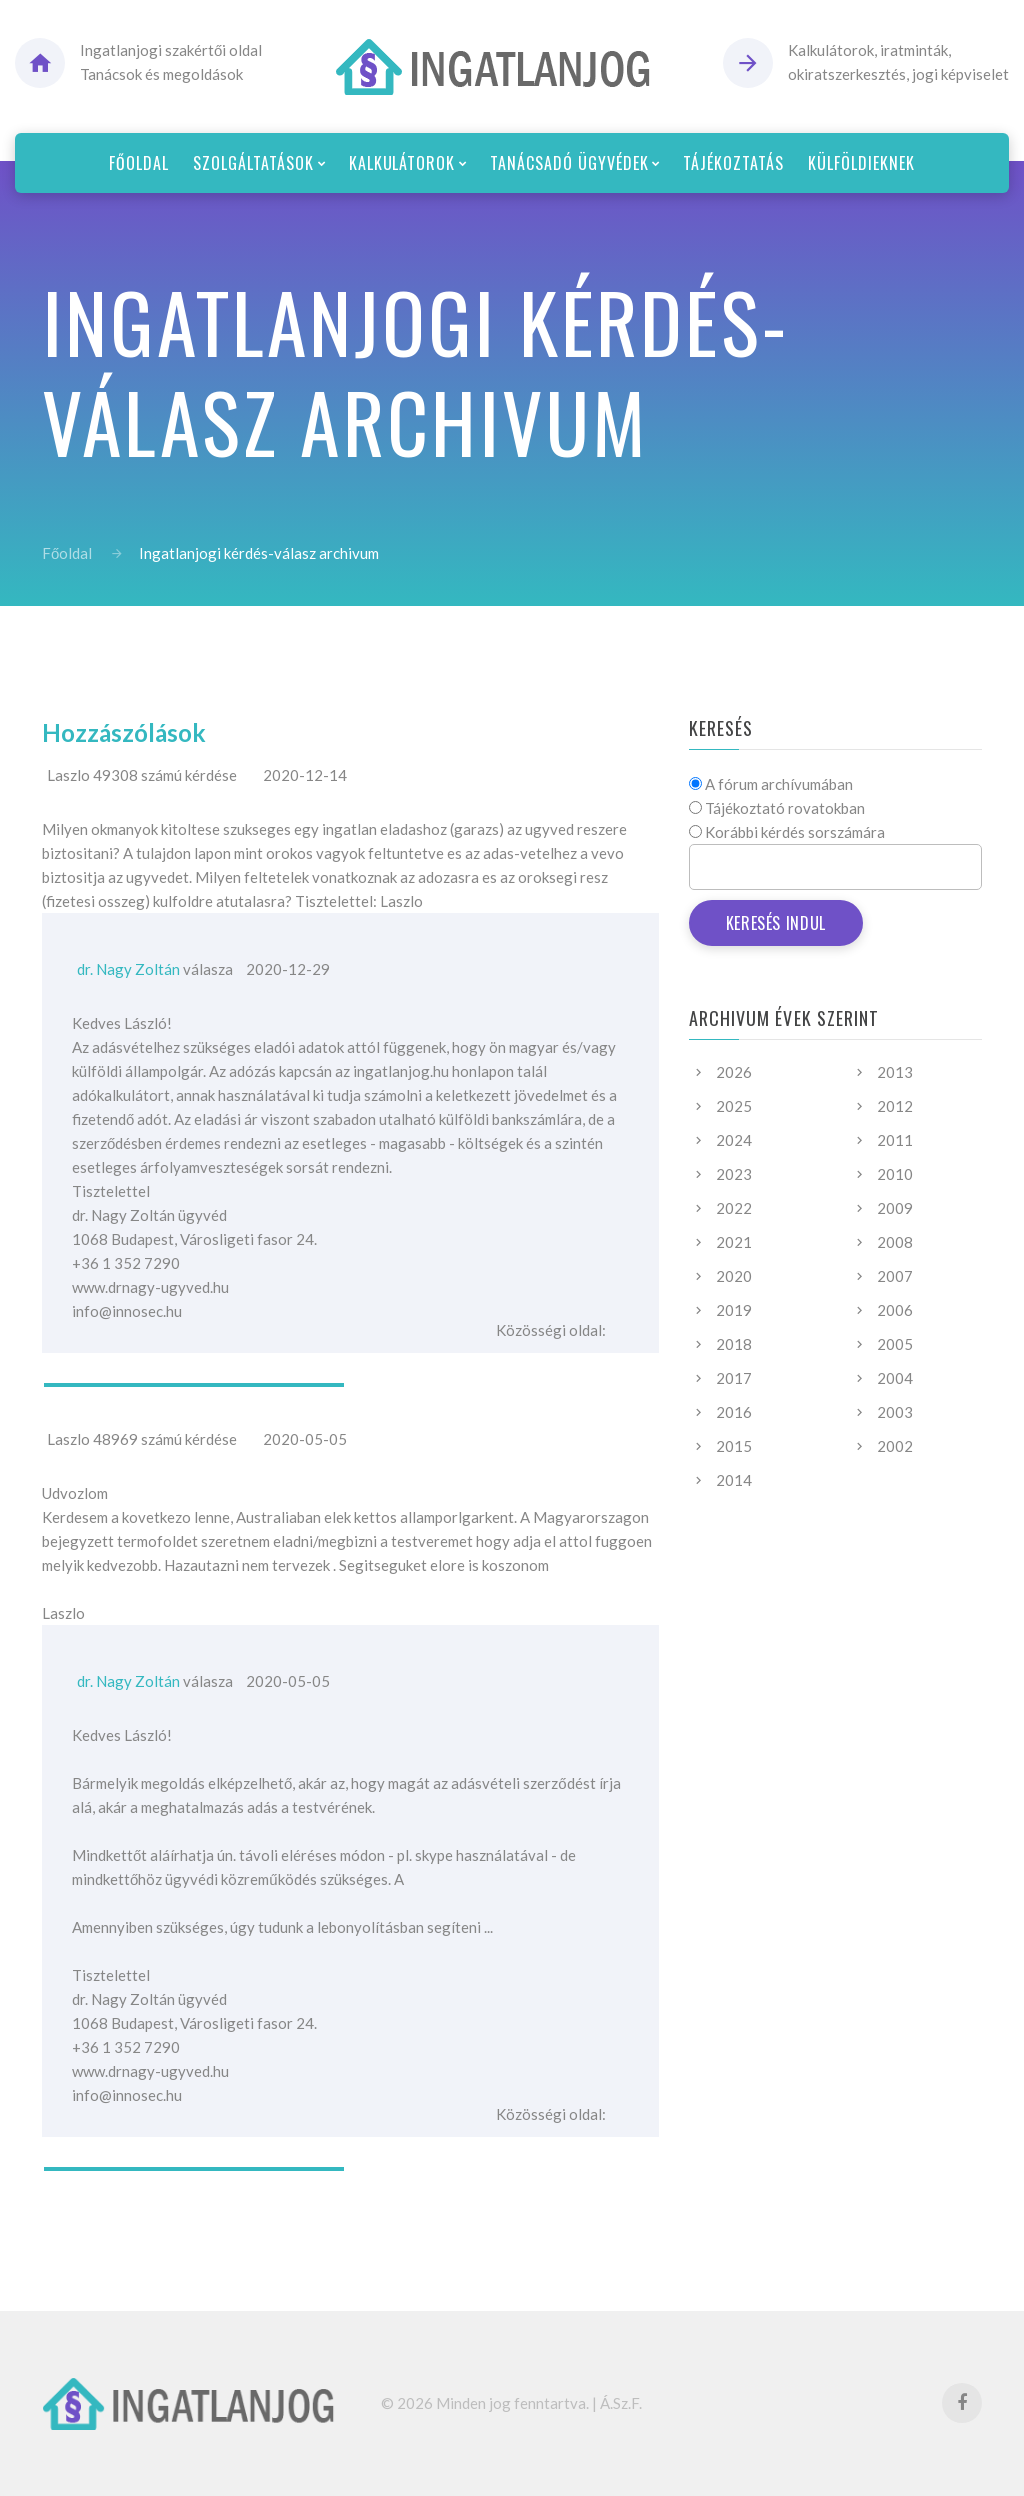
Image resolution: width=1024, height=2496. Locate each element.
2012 (895, 1106)
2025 (734, 1106)
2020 (734, 1276)
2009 (895, 1208)
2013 (895, 1072)
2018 (734, 1344)
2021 (734, 1242)
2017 (734, 1378)
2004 (895, 1378)
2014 (734, 1480)
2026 (734, 1072)
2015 (734, 1446)
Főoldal (67, 553)
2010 (895, 1174)
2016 (734, 1412)
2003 (895, 1412)
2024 (734, 1140)
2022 (734, 1208)
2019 (734, 1310)
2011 (895, 1140)
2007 (895, 1276)
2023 (734, 1174)
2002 (895, 1446)
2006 (895, 1310)
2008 (895, 1242)
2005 (895, 1344)
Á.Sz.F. (621, 2403)
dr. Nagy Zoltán (128, 969)
